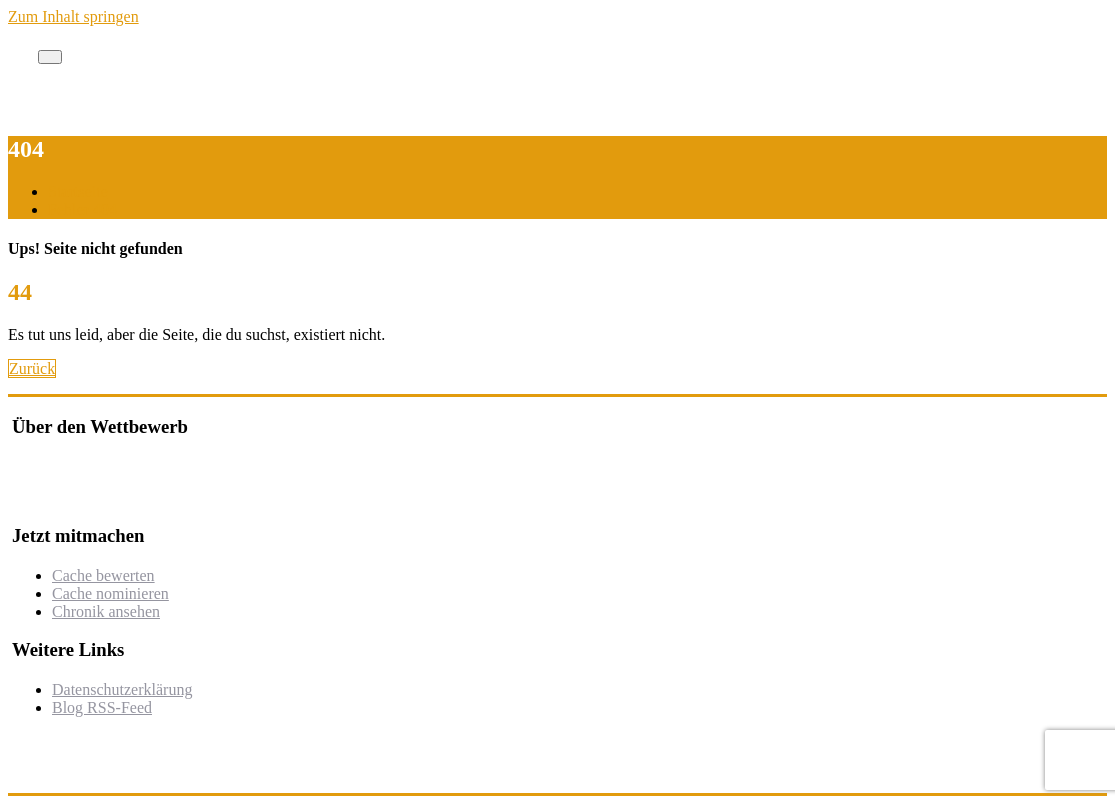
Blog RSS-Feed (102, 707)
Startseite (78, 191)
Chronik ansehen (106, 611)
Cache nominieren (110, 593)
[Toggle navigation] (50, 57)
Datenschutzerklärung (122, 689)
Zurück (32, 368)
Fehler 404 (82, 209)
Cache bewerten (103, 575)
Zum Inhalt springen (73, 16)
